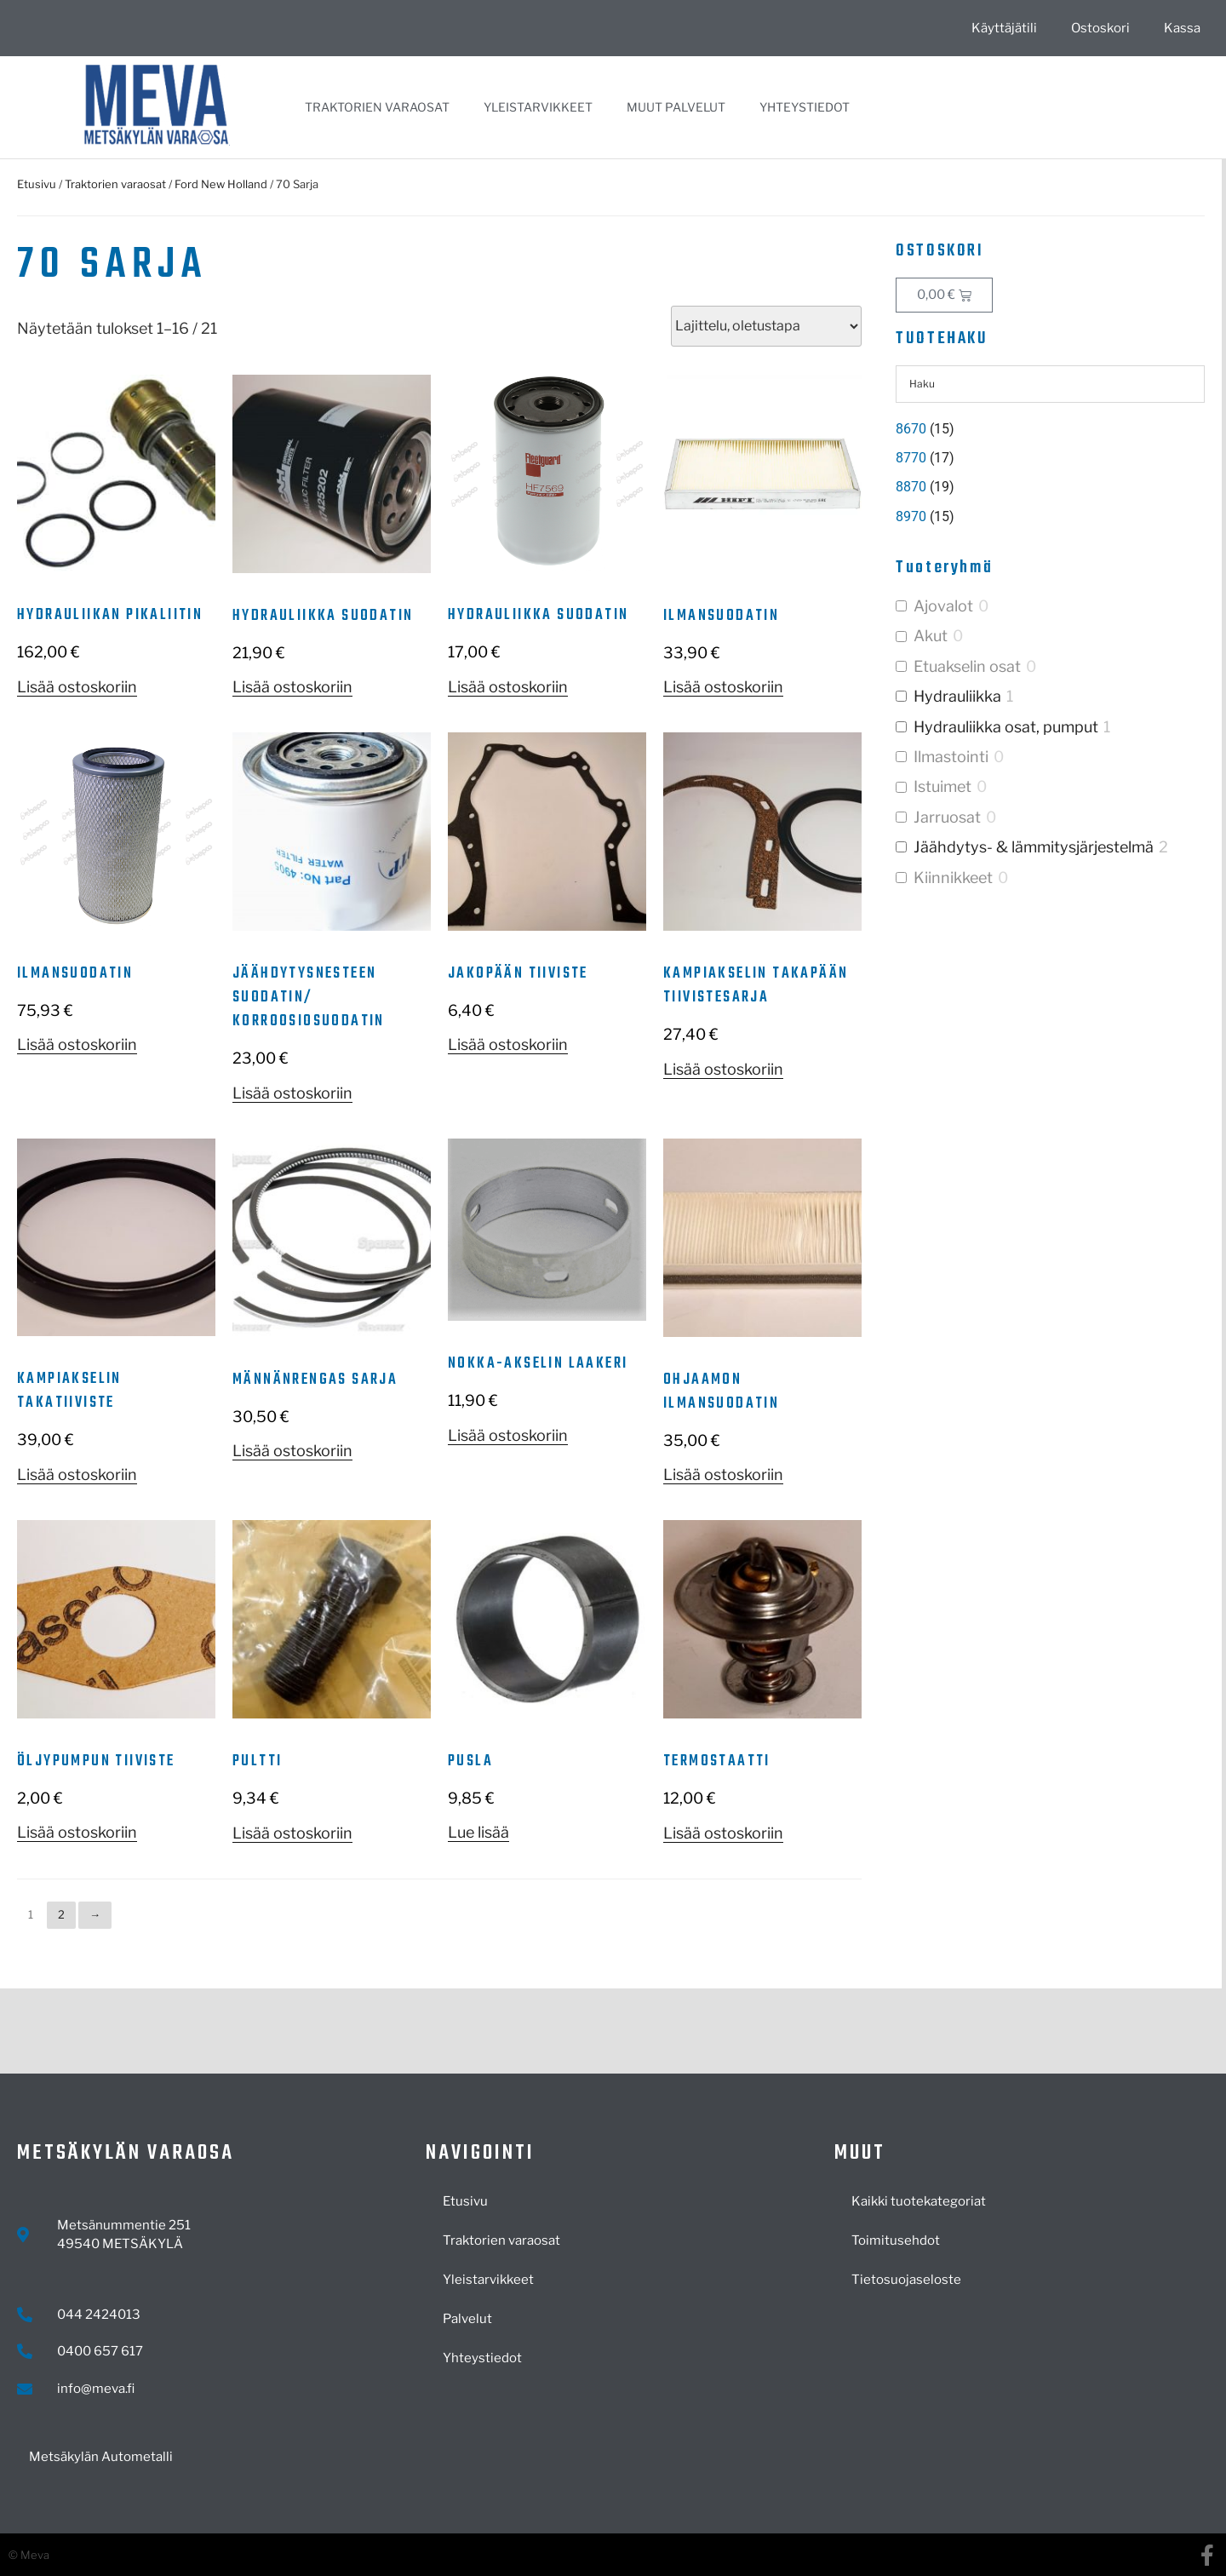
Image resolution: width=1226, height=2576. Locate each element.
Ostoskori (1100, 28)
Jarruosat (947, 817)
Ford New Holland (221, 184)
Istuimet (942, 786)
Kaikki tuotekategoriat (918, 2201)
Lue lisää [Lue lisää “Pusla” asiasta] (478, 1832)
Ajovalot (943, 606)
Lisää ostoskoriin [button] (77, 687)
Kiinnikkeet (953, 877)
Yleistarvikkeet (538, 107)
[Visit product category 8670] (1050, 429)
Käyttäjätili (1004, 28)
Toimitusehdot (895, 2240)
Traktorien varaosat (377, 107)
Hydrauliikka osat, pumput (1006, 727)
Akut (931, 636)
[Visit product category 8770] (1050, 458)
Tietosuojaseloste (906, 2279)
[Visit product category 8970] (1050, 517)
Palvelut (467, 2318)
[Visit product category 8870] (1050, 487)
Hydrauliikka (957, 696)
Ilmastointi (951, 757)
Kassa (1182, 28)
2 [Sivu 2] (61, 1914)
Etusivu (36, 184)
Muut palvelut (676, 107)
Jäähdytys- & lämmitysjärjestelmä (1034, 847)
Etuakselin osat (967, 666)
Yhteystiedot (804, 107)
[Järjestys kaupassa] (766, 326)
